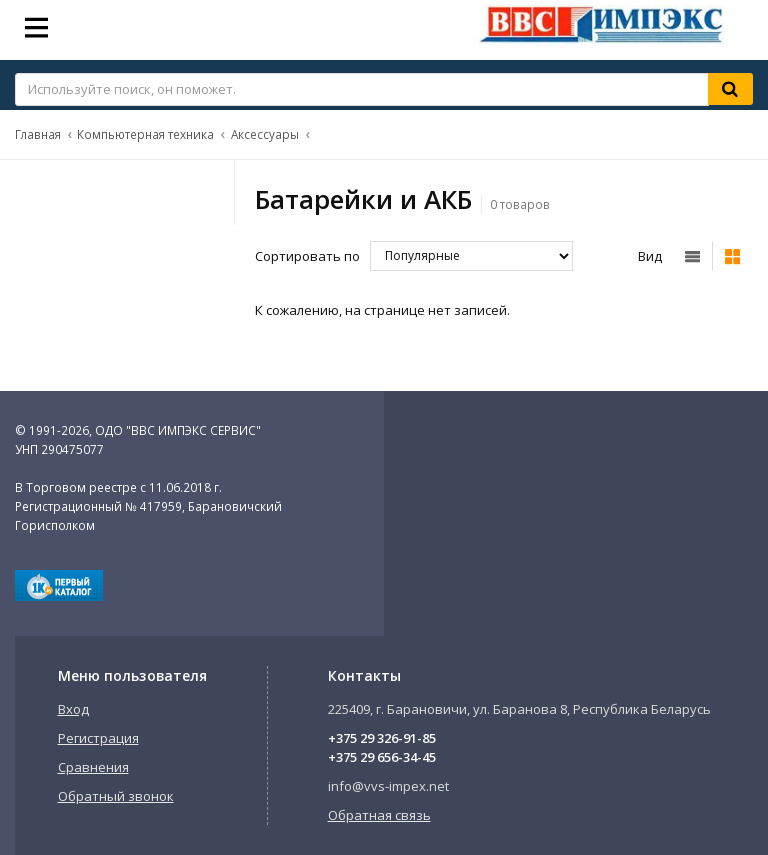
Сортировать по (307, 256)
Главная (38, 134)
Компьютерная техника (145, 134)
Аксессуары (265, 134)
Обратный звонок (116, 796)
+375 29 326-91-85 (382, 738)
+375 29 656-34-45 (382, 757)
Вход (73, 709)
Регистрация (98, 738)
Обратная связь (379, 815)
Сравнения (93, 767)
